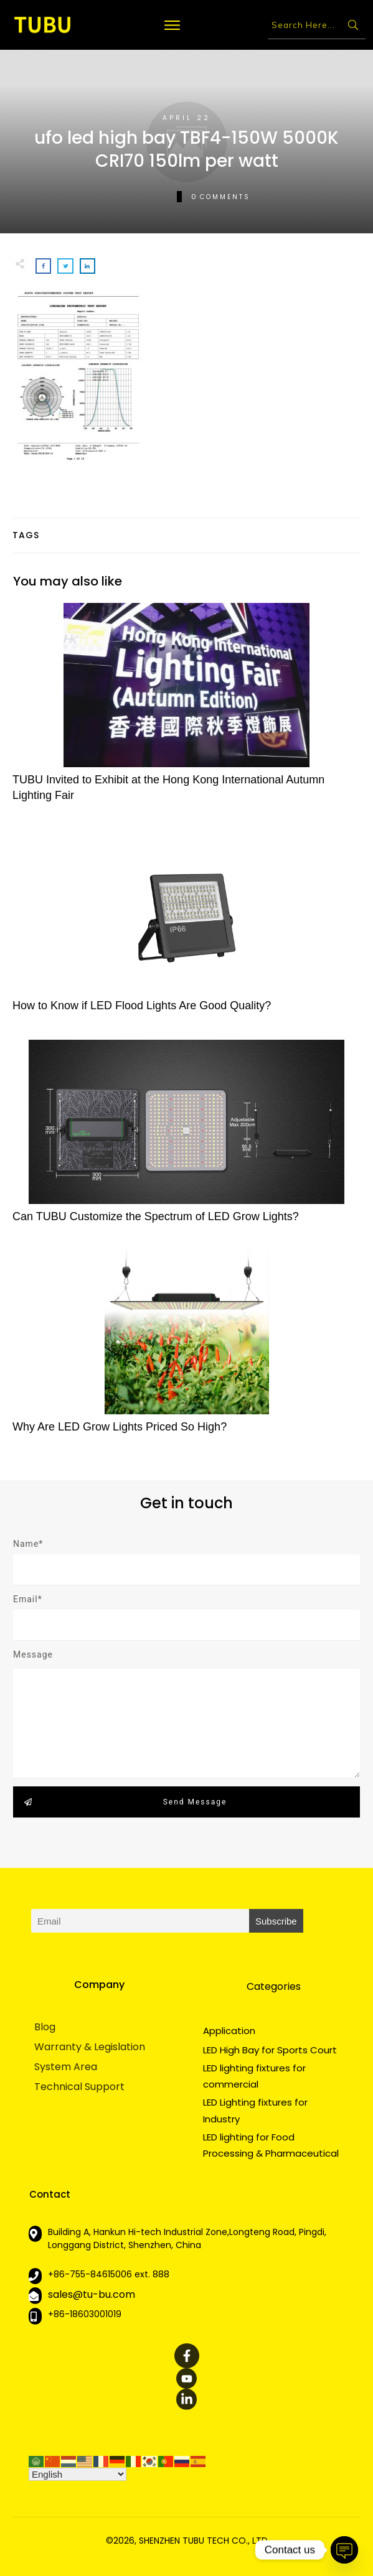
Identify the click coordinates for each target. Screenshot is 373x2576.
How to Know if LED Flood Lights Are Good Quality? (186, 927)
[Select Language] (77, 2474)
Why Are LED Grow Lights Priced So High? (186, 1348)
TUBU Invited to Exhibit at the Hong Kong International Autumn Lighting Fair (186, 709)
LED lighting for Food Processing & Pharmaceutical (271, 2145)
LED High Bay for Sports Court (270, 2049)
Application (229, 2030)
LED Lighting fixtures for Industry (255, 2110)
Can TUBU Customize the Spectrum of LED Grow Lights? (186, 1138)
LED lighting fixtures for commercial (254, 2076)
